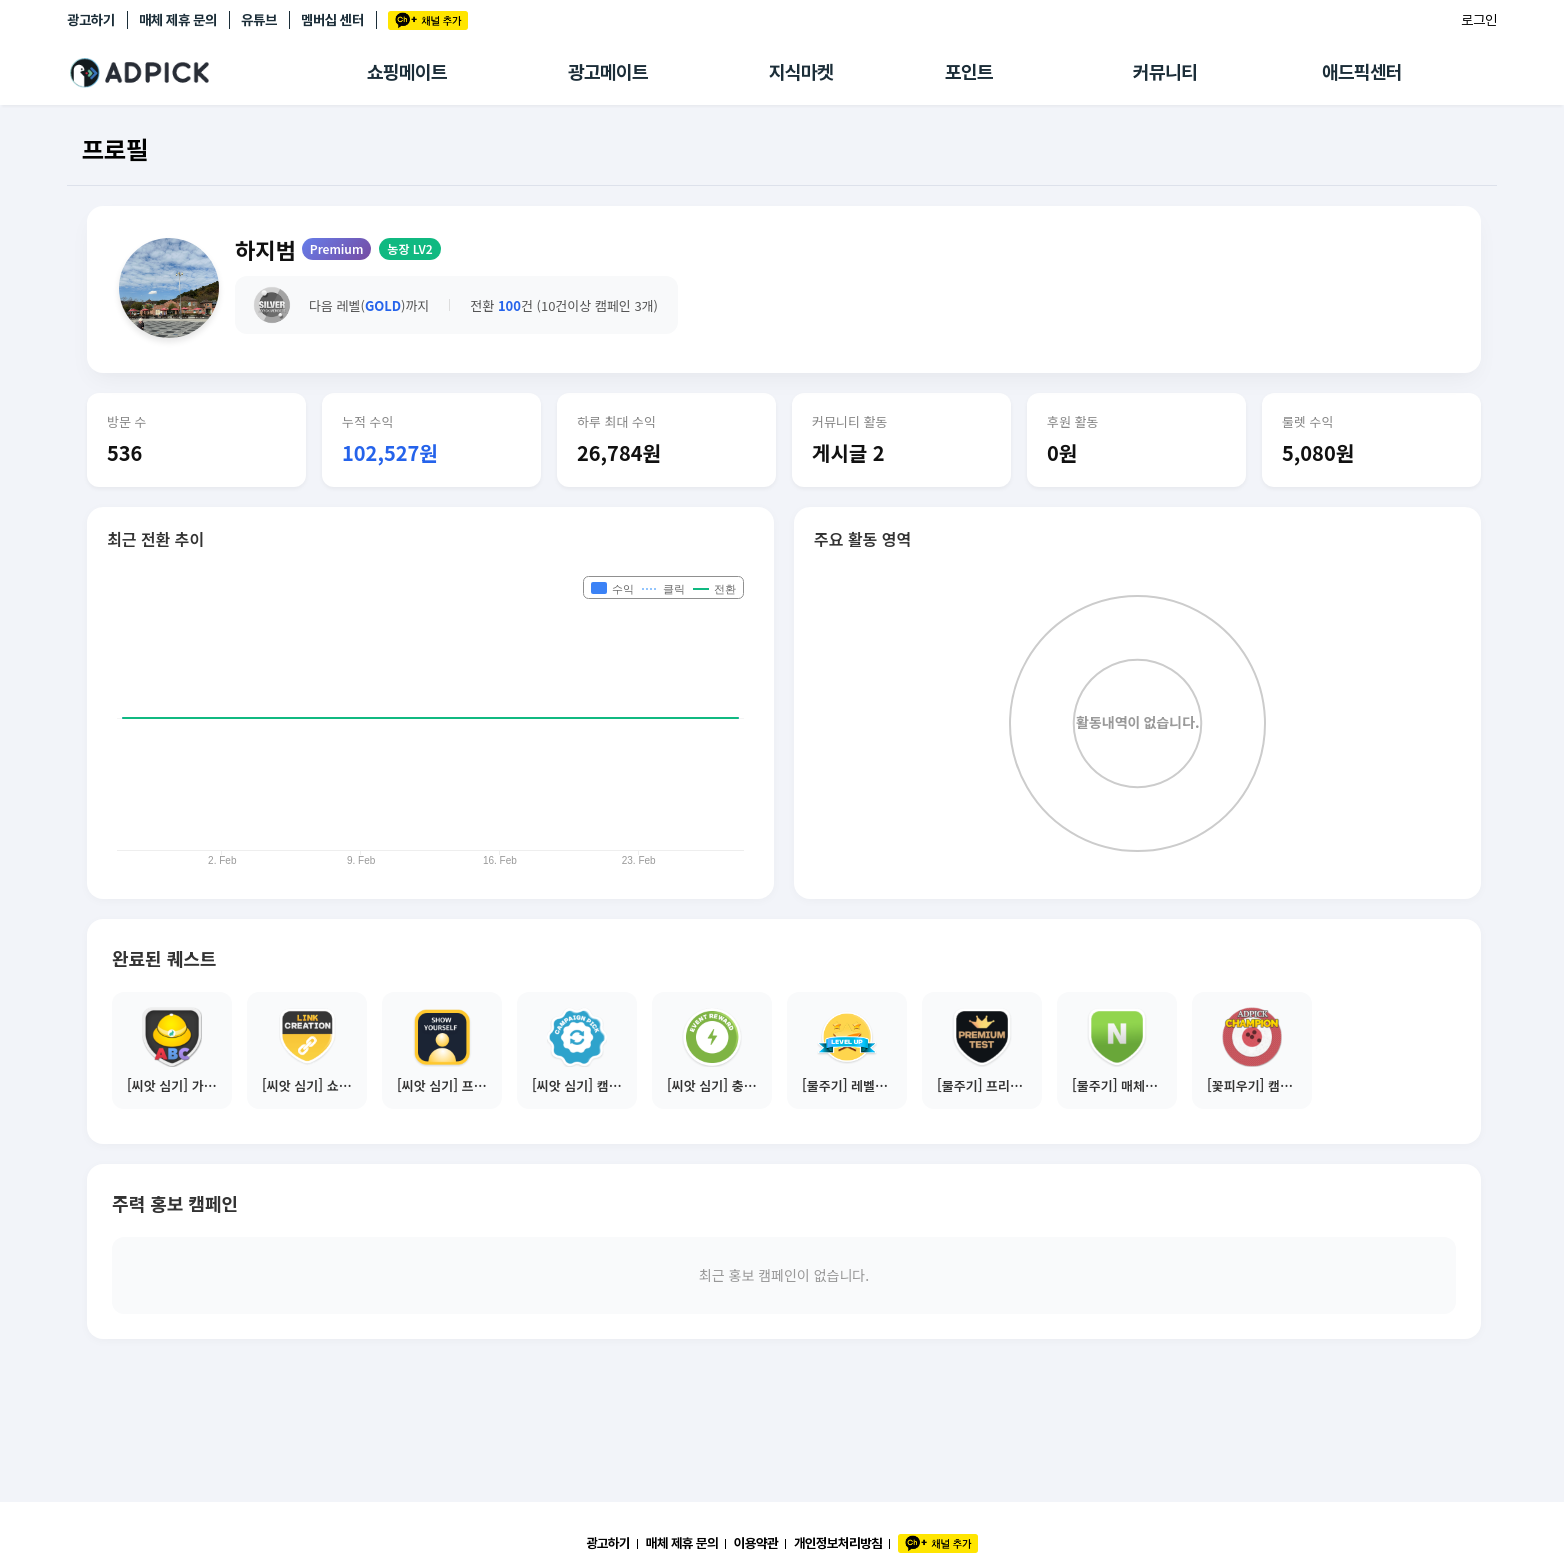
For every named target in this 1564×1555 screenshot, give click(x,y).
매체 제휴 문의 (178, 20)
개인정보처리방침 (838, 1543)
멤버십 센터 (332, 20)
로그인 (1479, 20)
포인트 (969, 72)
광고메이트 (608, 72)
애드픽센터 (1362, 72)
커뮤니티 (1165, 72)
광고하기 (91, 20)
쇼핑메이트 (407, 72)
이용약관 (756, 1543)
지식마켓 (801, 72)
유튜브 (259, 20)
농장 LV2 (409, 248)
